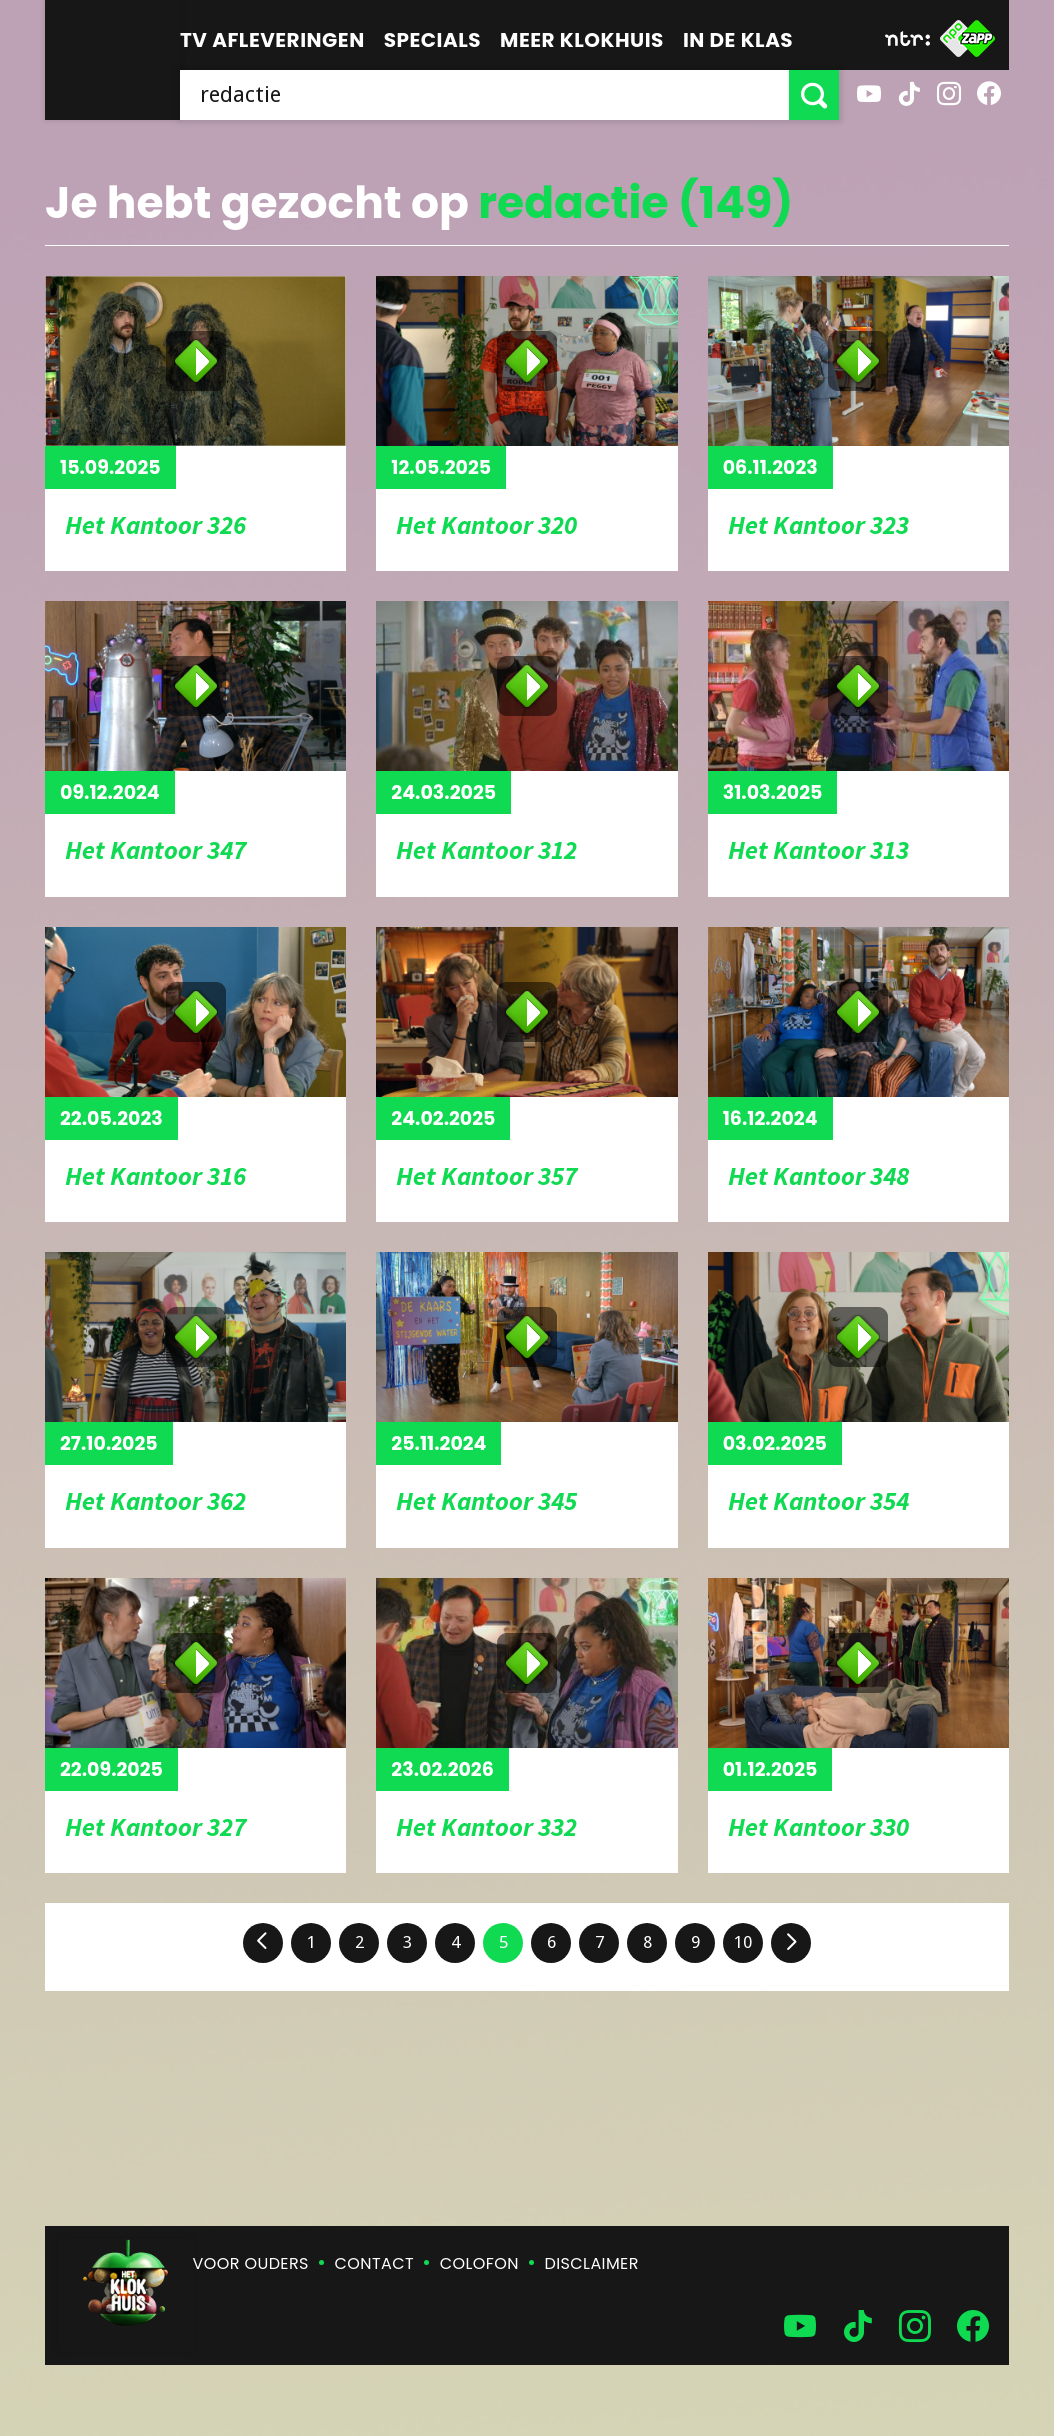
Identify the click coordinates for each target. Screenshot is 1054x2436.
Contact (374, 2263)
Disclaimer (592, 2263)
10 (743, 1942)
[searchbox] (484, 95)
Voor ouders (251, 2263)
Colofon (479, 2263)
